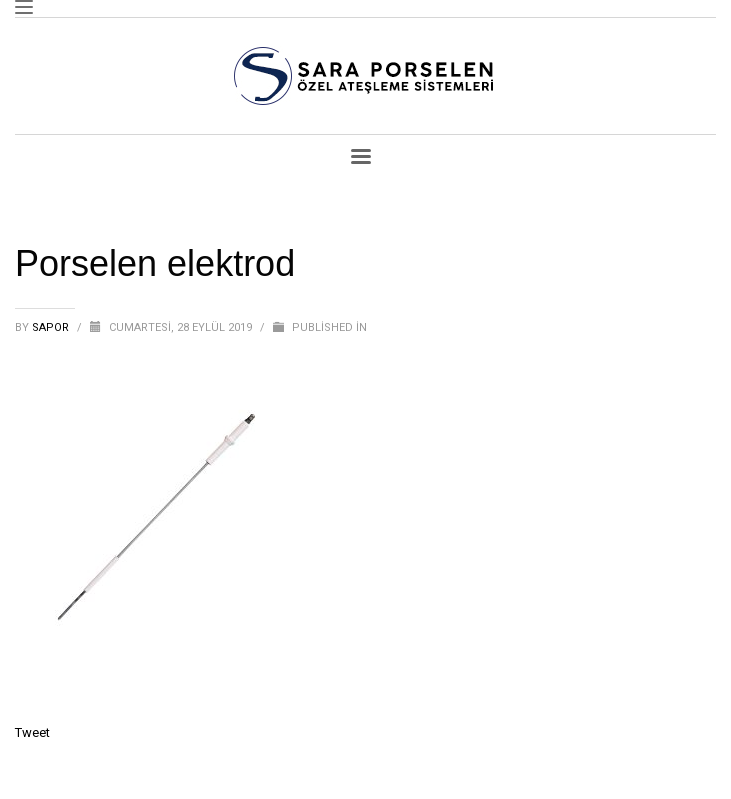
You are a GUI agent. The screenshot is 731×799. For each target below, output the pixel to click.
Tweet (32, 732)
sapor (52, 327)
